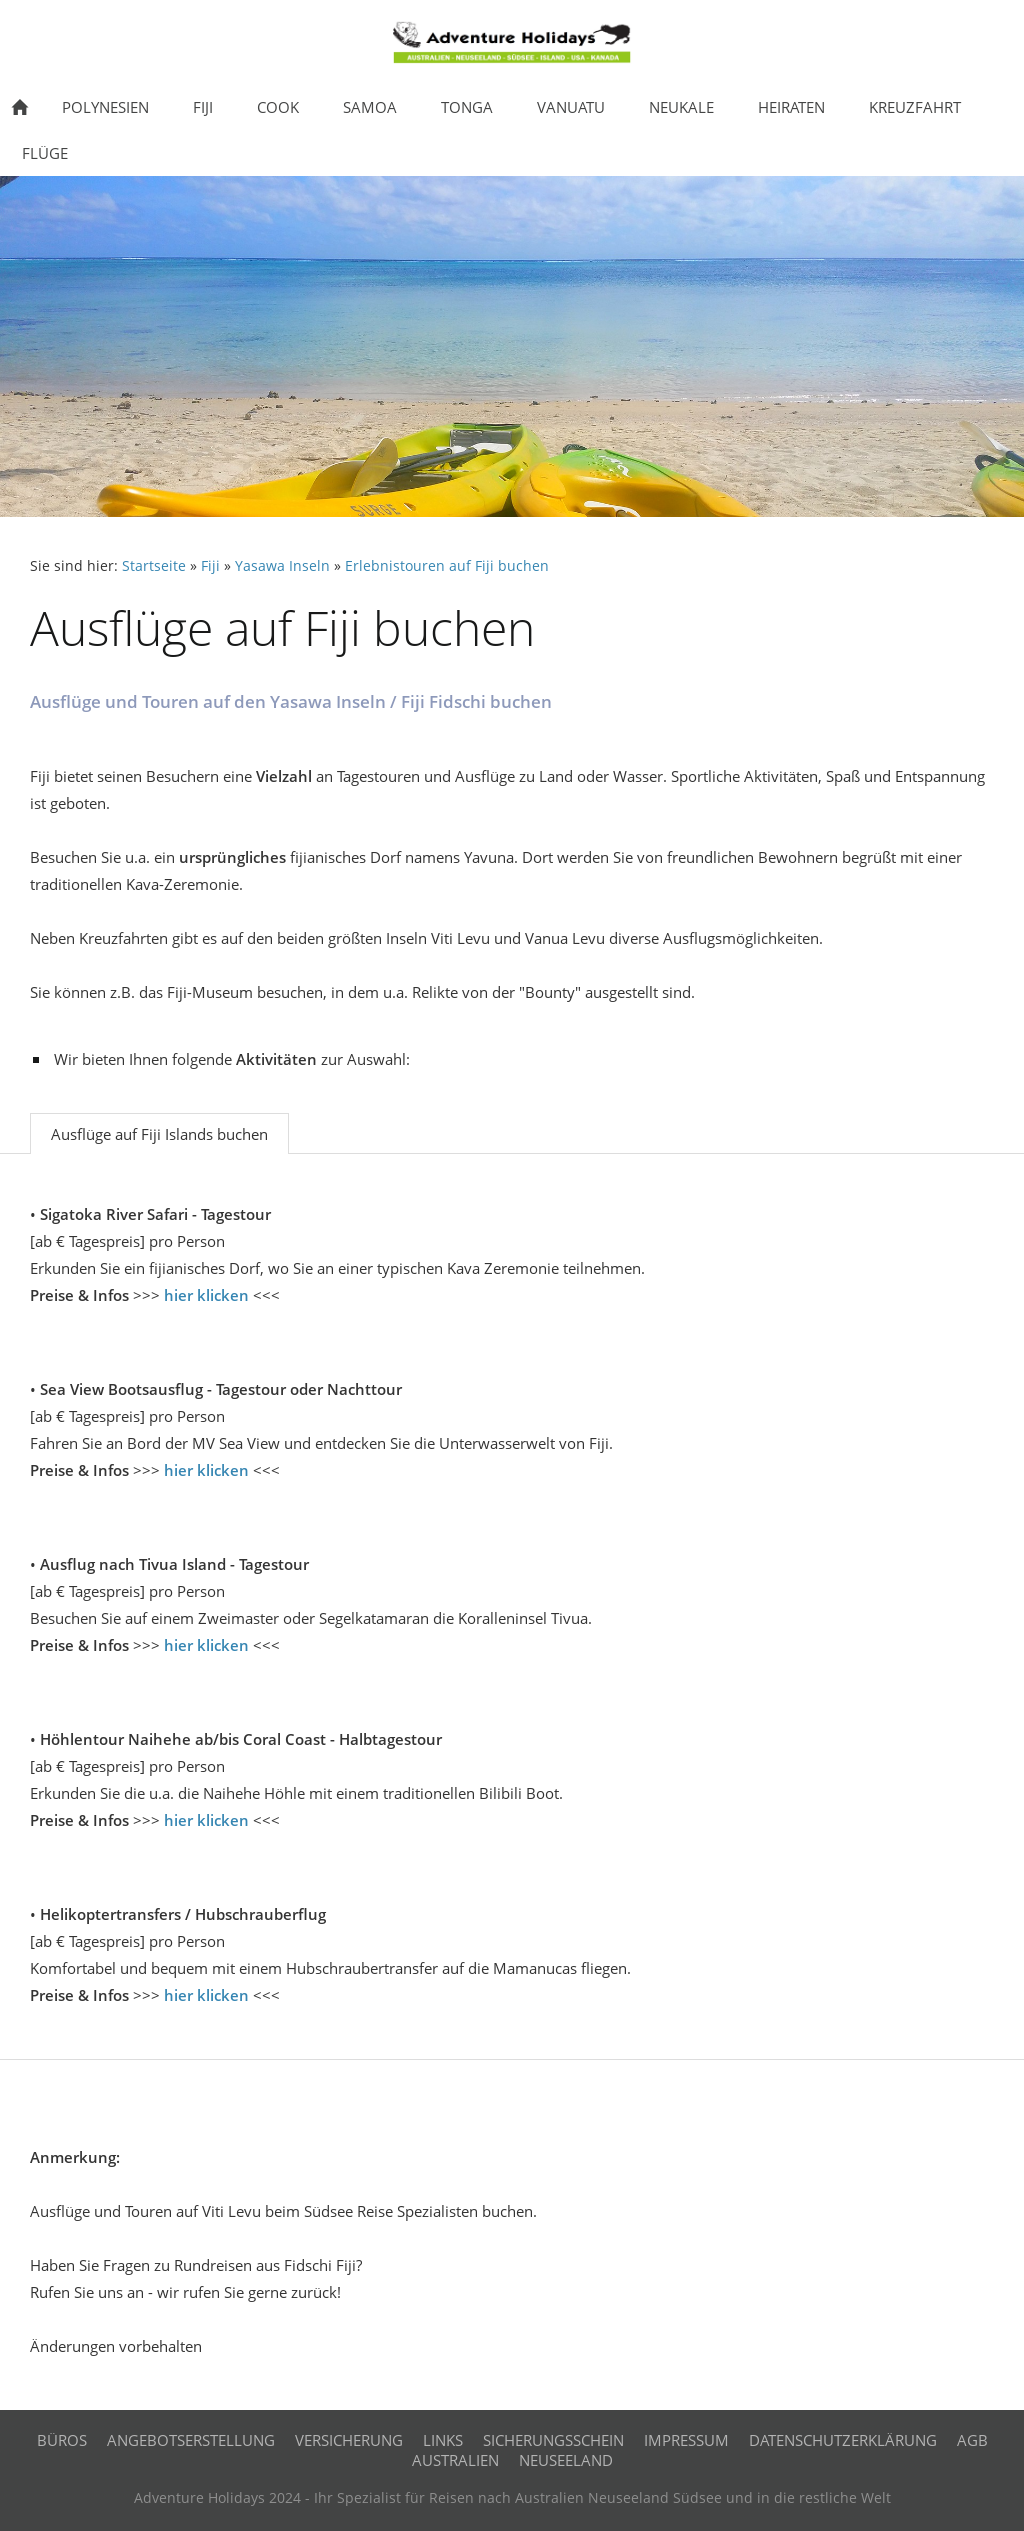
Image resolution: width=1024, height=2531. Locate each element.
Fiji (210, 566)
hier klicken (206, 1295)
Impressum (686, 2440)
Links (443, 2440)
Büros (62, 2440)
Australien (455, 2460)
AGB (972, 2440)
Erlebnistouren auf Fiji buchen (447, 566)
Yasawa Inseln (282, 566)
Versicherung (349, 2440)
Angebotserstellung (191, 2440)
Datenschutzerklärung (843, 2440)
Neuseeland (566, 2460)
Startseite (154, 566)
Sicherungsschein (553, 2440)
